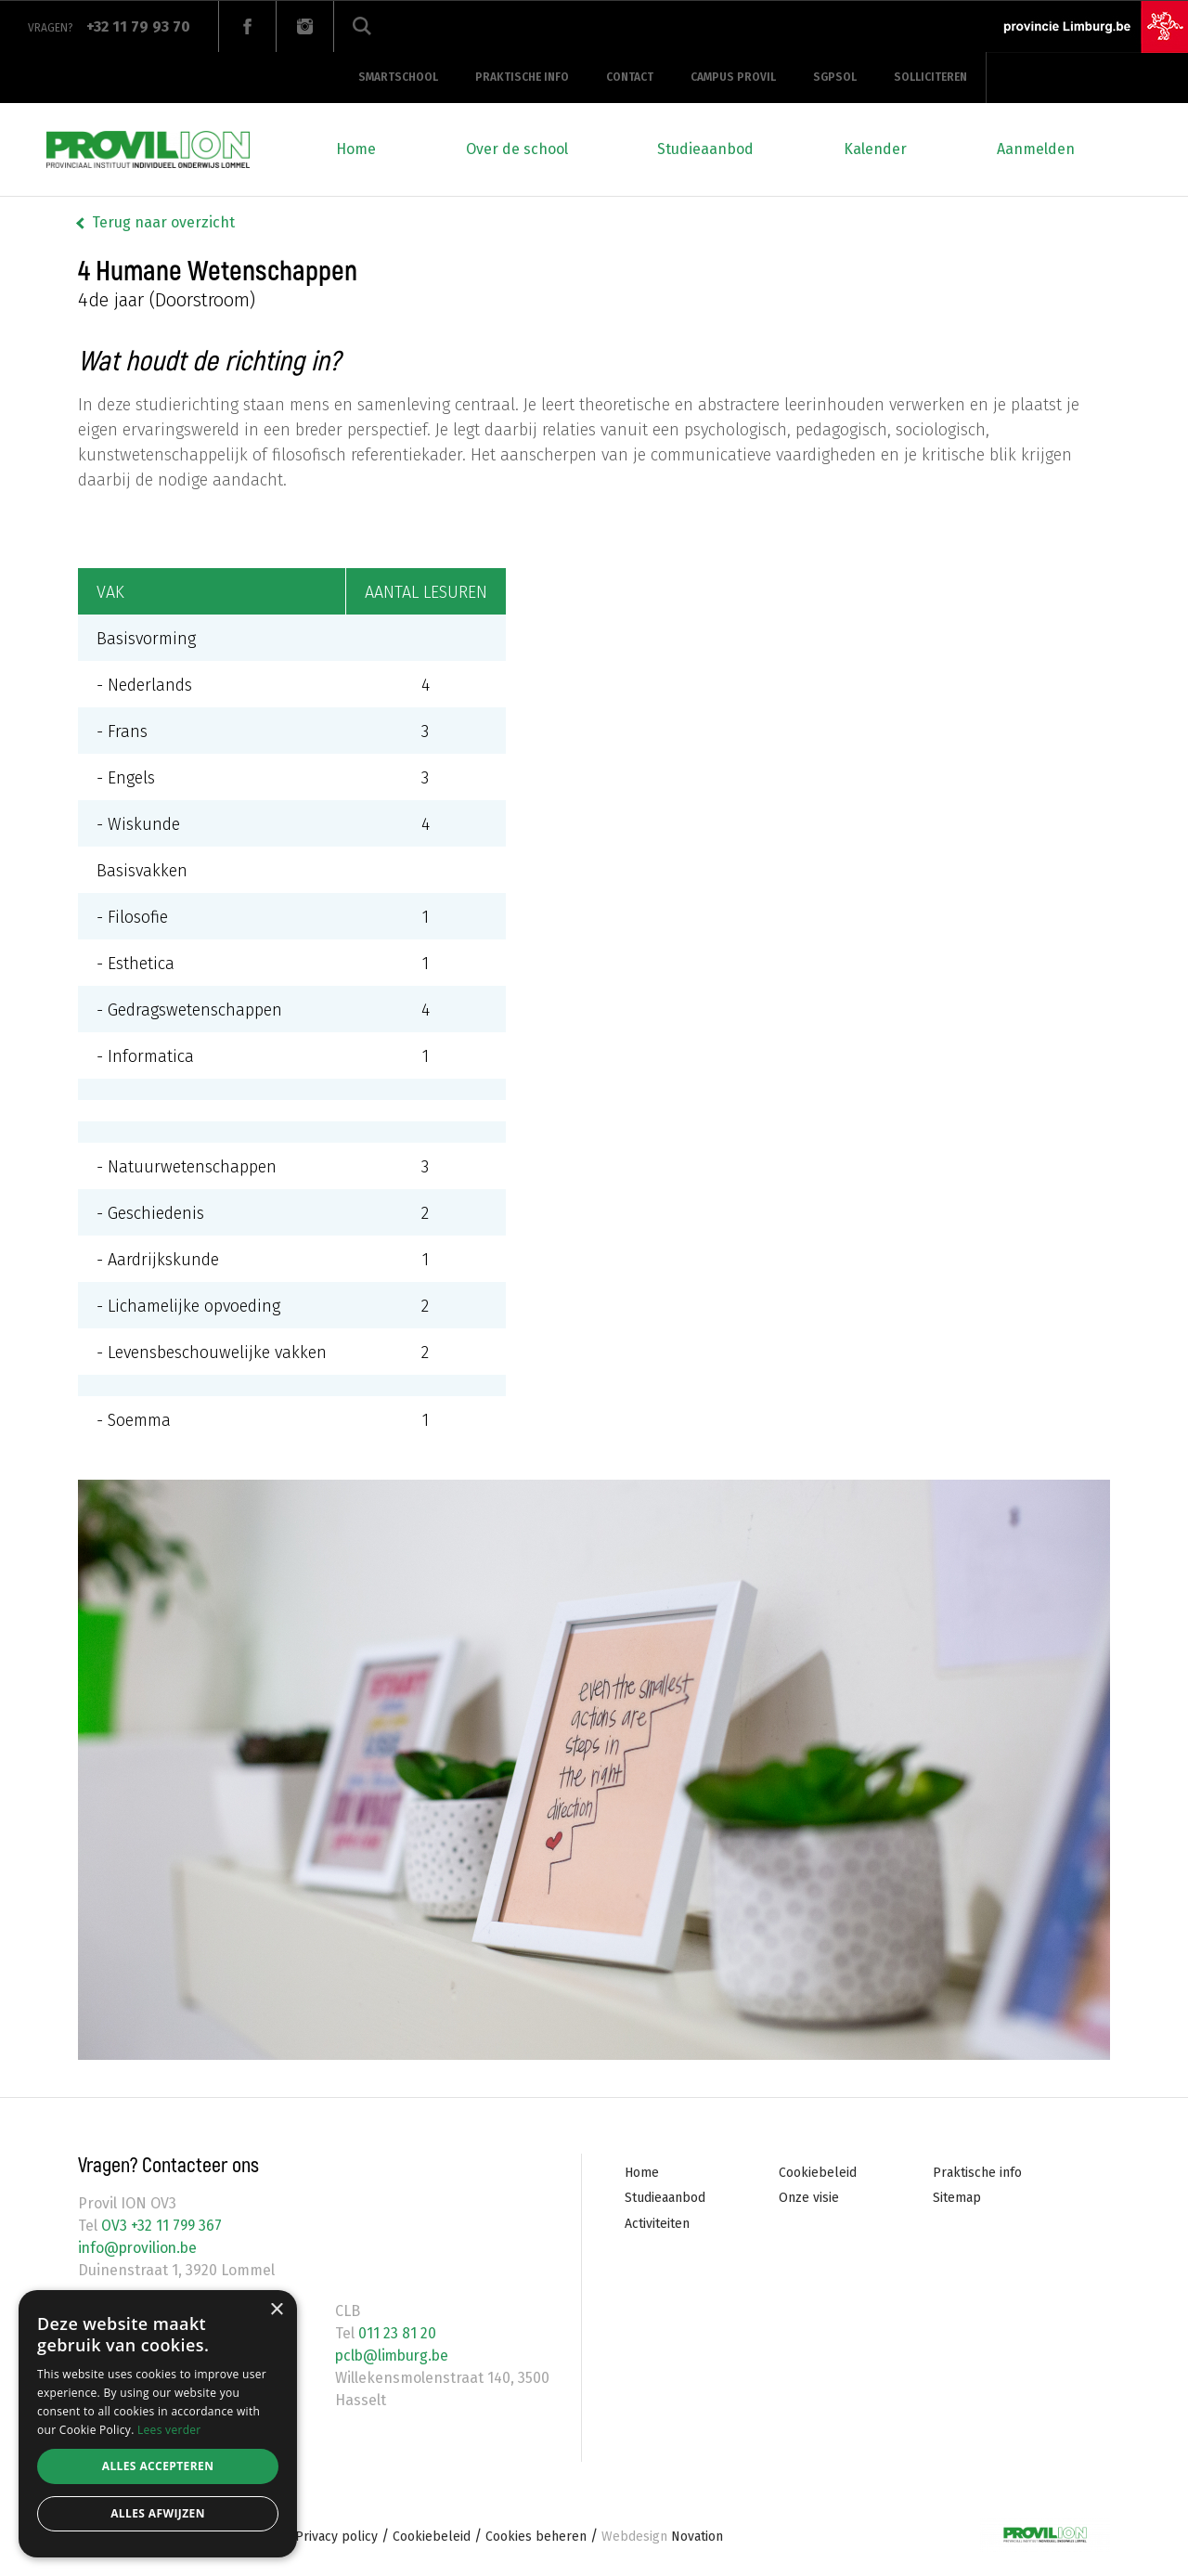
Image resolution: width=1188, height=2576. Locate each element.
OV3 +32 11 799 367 (160, 2225)
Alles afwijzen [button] (157, 2513)
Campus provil (733, 77)
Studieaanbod (705, 149)
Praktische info (522, 77)
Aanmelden (1036, 149)
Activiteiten (657, 2224)
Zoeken (362, 26)
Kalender (875, 149)
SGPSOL (835, 77)
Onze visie (809, 2198)
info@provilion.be (139, 2248)
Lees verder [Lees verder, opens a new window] (169, 2430)
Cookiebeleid (818, 2173)
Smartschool (398, 77)
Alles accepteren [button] (158, 2466)
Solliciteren (930, 77)
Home (356, 149)
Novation (662, 2536)
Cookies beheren (536, 2536)
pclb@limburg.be (394, 2355)
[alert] (158, 2423)
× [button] (276, 2310)
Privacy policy (336, 2536)
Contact (629, 77)
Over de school (517, 149)
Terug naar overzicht (163, 222)
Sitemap (957, 2198)
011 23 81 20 (395, 2333)
